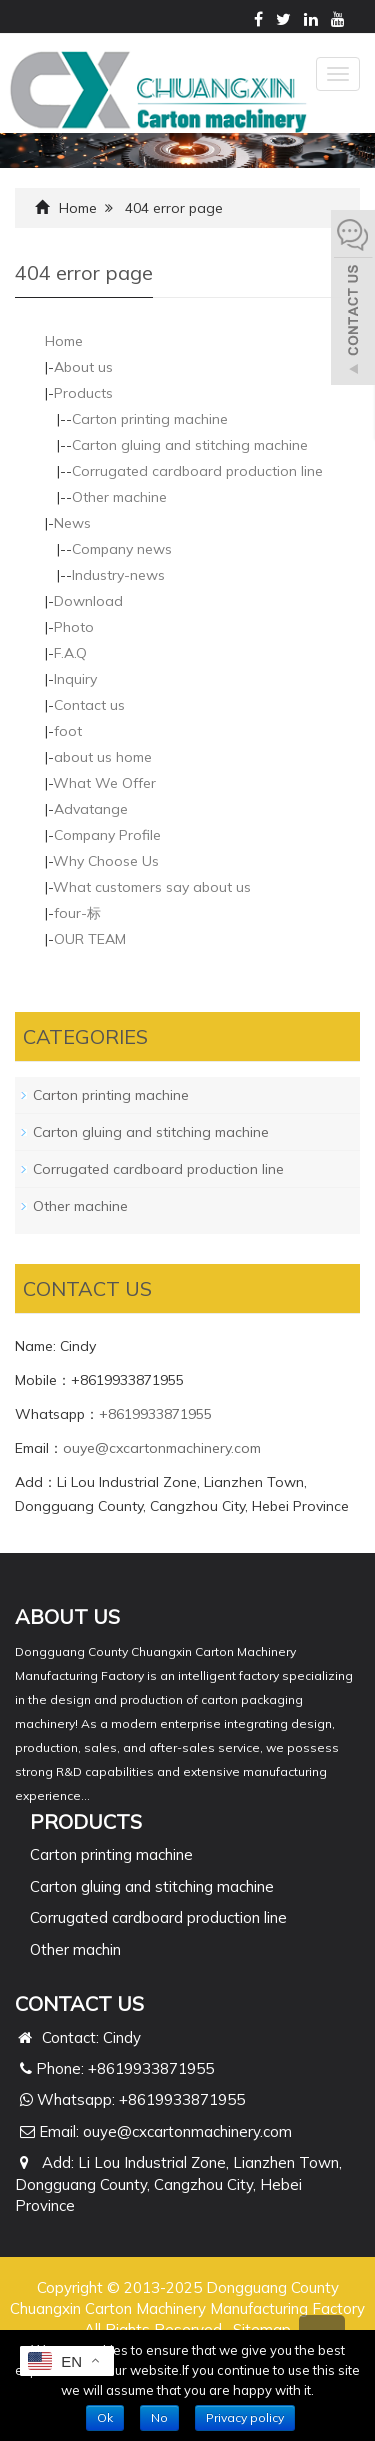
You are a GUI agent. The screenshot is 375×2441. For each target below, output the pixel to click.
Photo (74, 627)
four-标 (77, 913)
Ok (105, 2417)
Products (83, 393)
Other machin (75, 1949)
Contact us (89, 705)
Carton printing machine (150, 419)
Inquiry (75, 679)
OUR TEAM (90, 939)
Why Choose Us (106, 861)
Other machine (119, 497)
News (72, 523)
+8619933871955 (155, 1414)
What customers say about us (152, 887)
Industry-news (118, 575)
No (159, 2417)
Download (88, 601)
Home (78, 208)
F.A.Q (70, 653)
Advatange (91, 809)
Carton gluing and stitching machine (190, 445)
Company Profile (107, 835)
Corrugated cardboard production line (197, 471)
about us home (103, 757)
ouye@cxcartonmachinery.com (162, 1448)
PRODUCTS (86, 1821)
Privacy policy (245, 2417)
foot (68, 731)
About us (83, 367)
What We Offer (104, 783)
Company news (122, 549)
